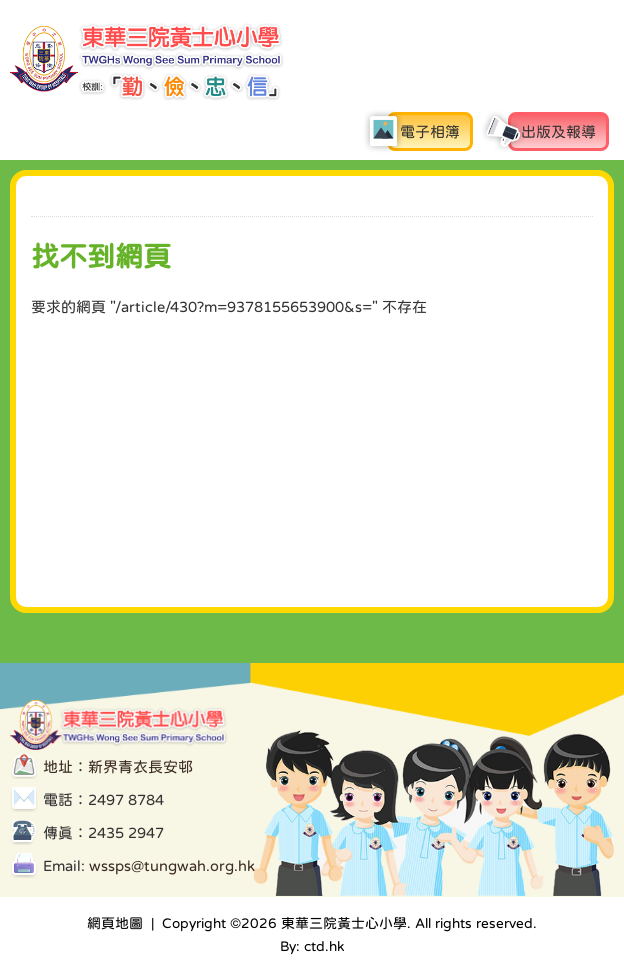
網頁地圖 (115, 923)
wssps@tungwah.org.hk (172, 865)
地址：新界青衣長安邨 (118, 766)
